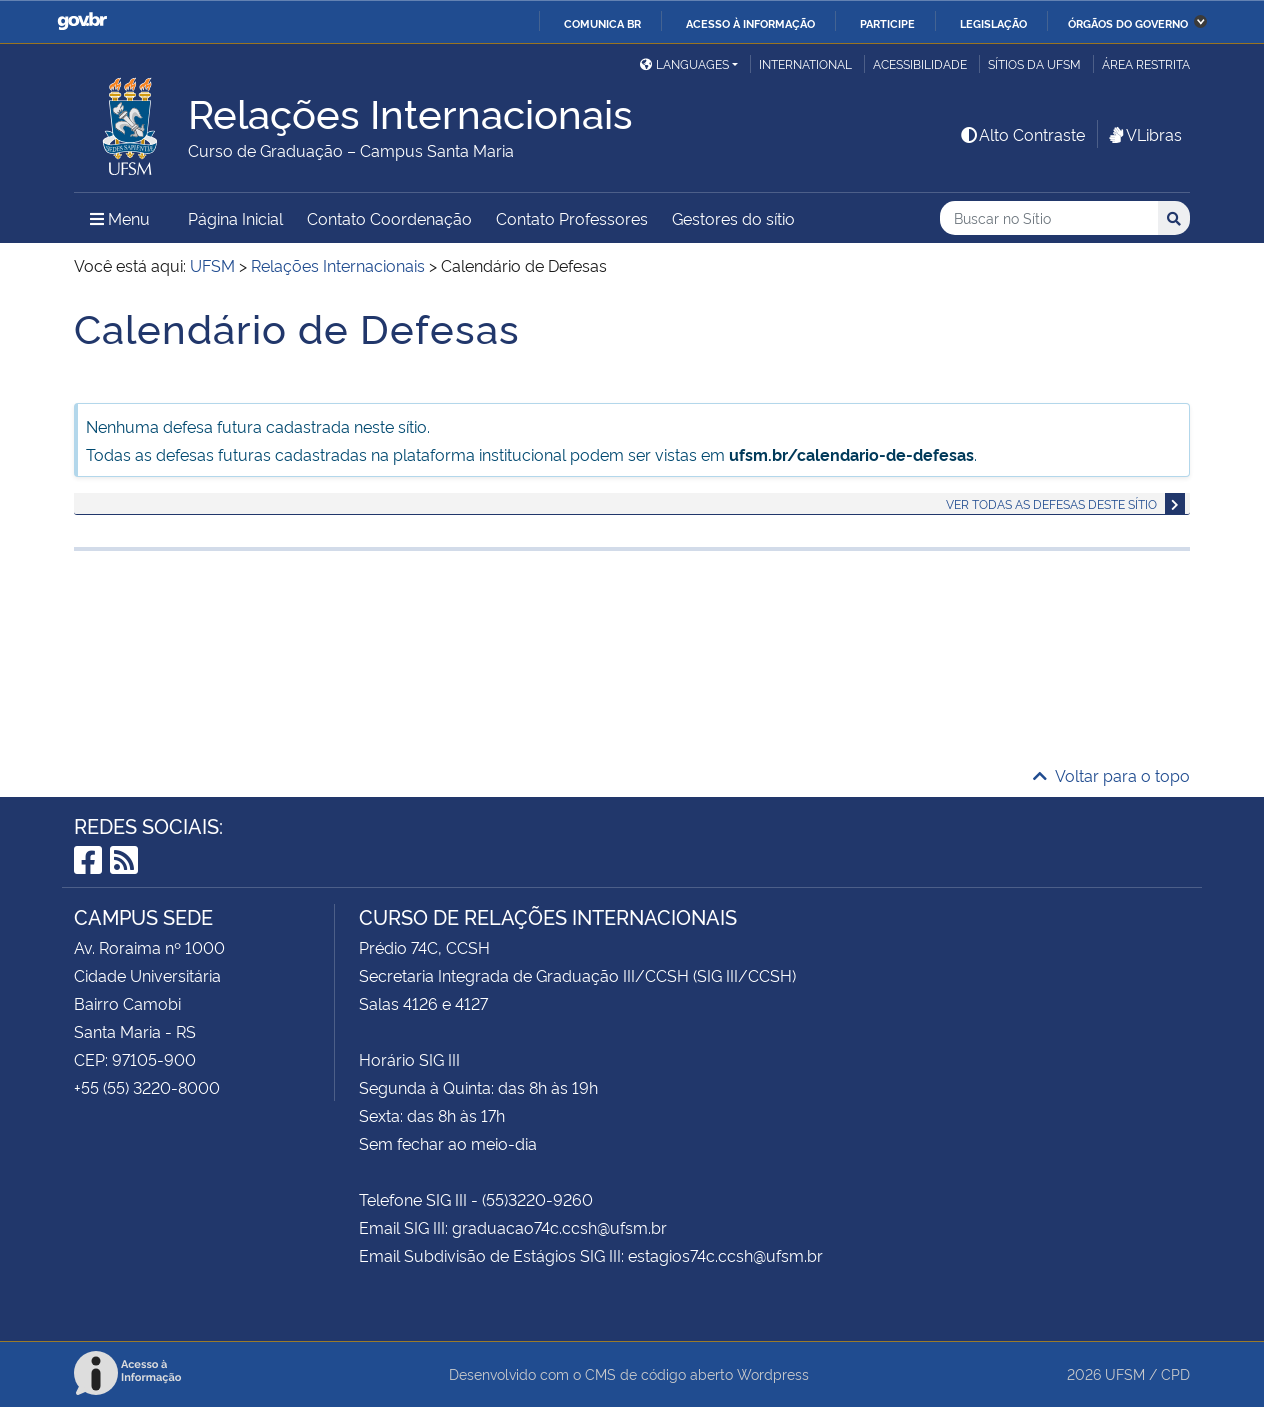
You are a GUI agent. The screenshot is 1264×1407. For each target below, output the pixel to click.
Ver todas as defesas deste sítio (1051, 503)
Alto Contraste (1022, 134)
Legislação (993, 23)
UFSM (1125, 1373)
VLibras (1144, 134)
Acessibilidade (920, 63)
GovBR (82, 21)
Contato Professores (572, 218)
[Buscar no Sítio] (1049, 218)
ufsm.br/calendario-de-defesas (851, 454)
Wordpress (773, 1373)
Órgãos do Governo (1128, 23)
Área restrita (1146, 63)
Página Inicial (235, 218)
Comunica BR (602, 23)
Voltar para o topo (1111, 775)
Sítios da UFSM (1034, 63)
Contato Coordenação (389, 218)
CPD (1175, 1373)
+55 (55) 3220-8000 (147, 1087)
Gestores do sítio (733, 218)
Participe (887, 23)
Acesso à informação (750, 23)
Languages (684, 63)
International (805, 63)
